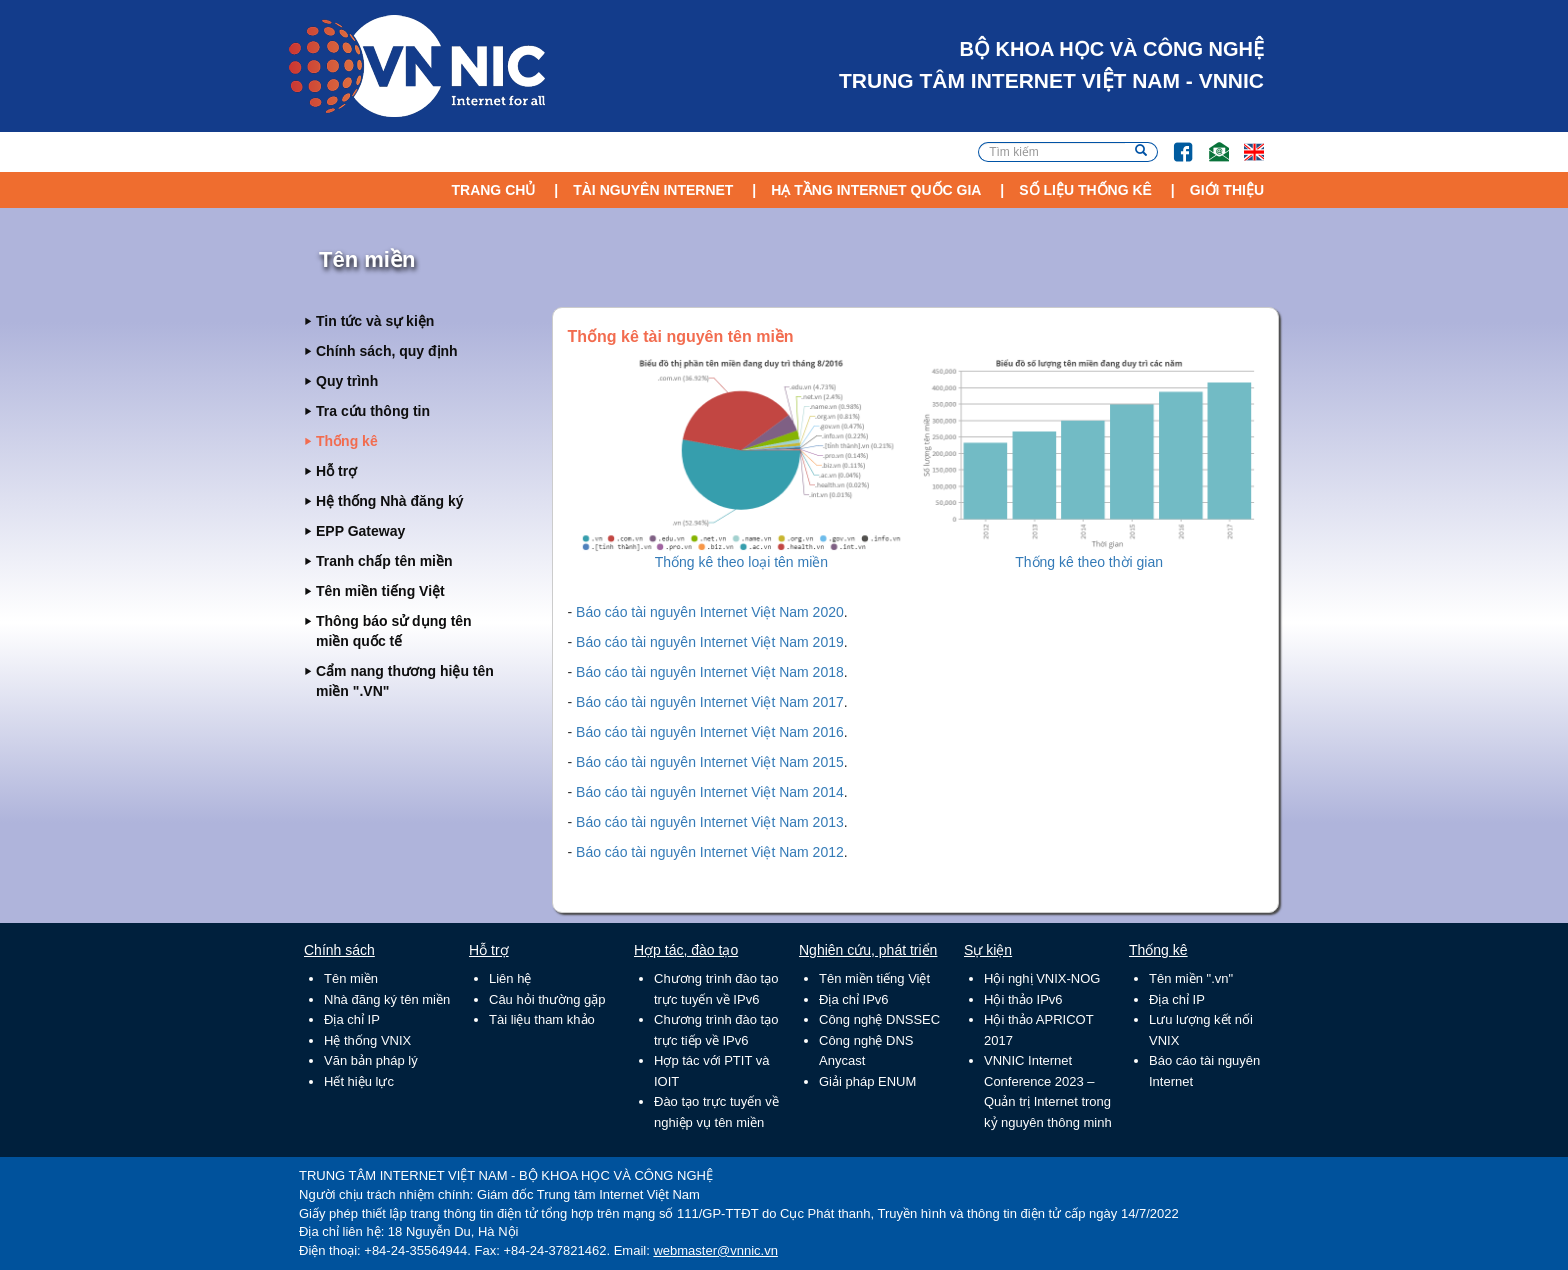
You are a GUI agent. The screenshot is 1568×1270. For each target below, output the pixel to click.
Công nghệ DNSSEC (879, 1019)
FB (1173, 142)
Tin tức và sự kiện (375, 321)
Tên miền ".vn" (1191, 978)
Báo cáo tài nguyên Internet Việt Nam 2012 (710, 852)
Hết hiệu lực (359, 1081)
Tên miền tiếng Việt (380, 591)
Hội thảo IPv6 (1023, 999)
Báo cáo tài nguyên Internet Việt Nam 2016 (710, 732)
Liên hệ (510, 978)
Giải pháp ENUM (867, 1081)
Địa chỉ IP (352, 1019)
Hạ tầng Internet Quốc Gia (876, 190)
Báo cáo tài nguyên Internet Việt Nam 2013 (710, 822)
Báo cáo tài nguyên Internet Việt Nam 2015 (710, 762)
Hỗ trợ (336, 471)
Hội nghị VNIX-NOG (1042, 978)
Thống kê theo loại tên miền (741, 562)
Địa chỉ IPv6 (854, 999)
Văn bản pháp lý (371, 1060)
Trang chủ (493, 190)
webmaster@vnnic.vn (715, 1250)
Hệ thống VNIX (367, 1040)
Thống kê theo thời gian (1089, 562)
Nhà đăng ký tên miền (387, 999)
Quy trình (347, 381)
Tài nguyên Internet (653, 190)
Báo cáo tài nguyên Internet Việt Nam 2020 (710, 612)
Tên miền (351, 978)
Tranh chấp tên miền (384, 561)
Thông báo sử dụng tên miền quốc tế (394, 631)
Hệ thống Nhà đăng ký (389, 501)
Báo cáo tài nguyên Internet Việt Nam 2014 (710, 792)
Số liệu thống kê (1085, 190)
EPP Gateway (360, 531)
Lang (1245, 142)
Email (1210, 142)
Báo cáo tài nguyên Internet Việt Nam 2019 (710, 642)
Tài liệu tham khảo (542, 1019)
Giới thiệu (1227, 190)
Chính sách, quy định (387, 351)
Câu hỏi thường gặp (547, 999)
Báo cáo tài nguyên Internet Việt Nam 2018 (710, 672)
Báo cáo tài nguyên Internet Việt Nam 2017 (710, 702)
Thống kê (347, 441)
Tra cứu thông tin (373, 411)
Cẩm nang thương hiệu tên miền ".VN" (405, 681)
